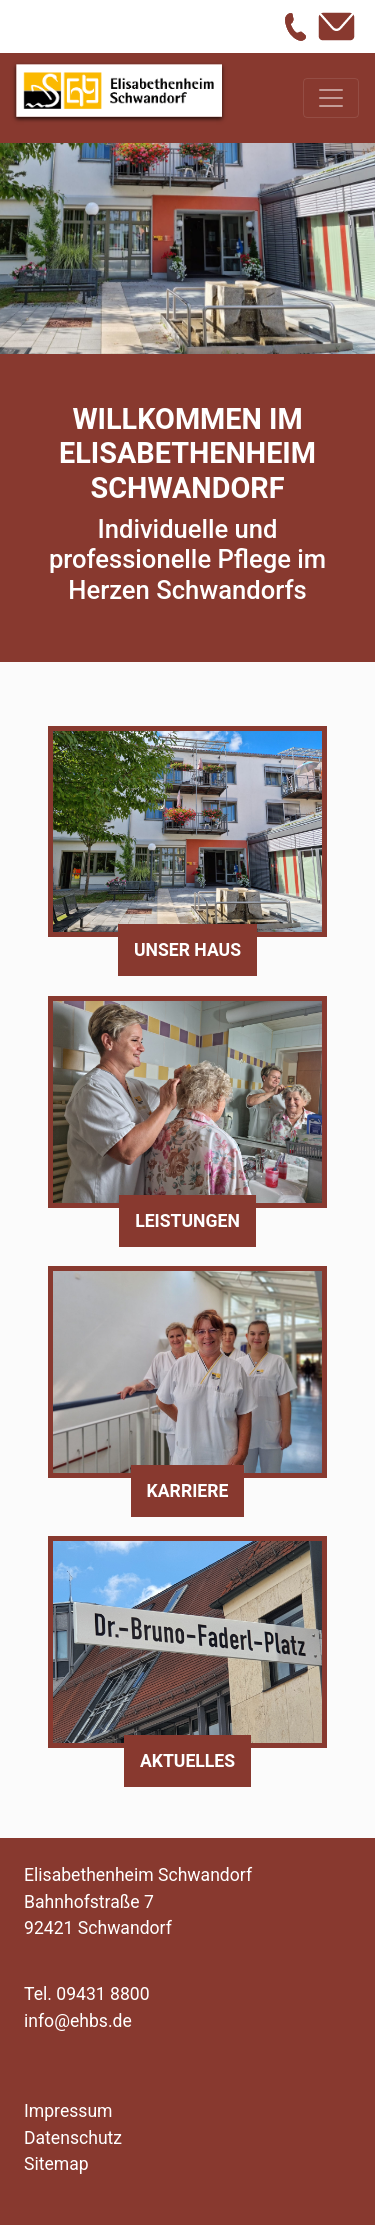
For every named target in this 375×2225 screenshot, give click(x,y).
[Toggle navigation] (331, 98)
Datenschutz (73, 2138)
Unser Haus (187, 950)
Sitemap (56, 2164)
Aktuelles (187, 1761)
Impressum (68, 2111)
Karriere (188, 1491)
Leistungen (187, 1221)
